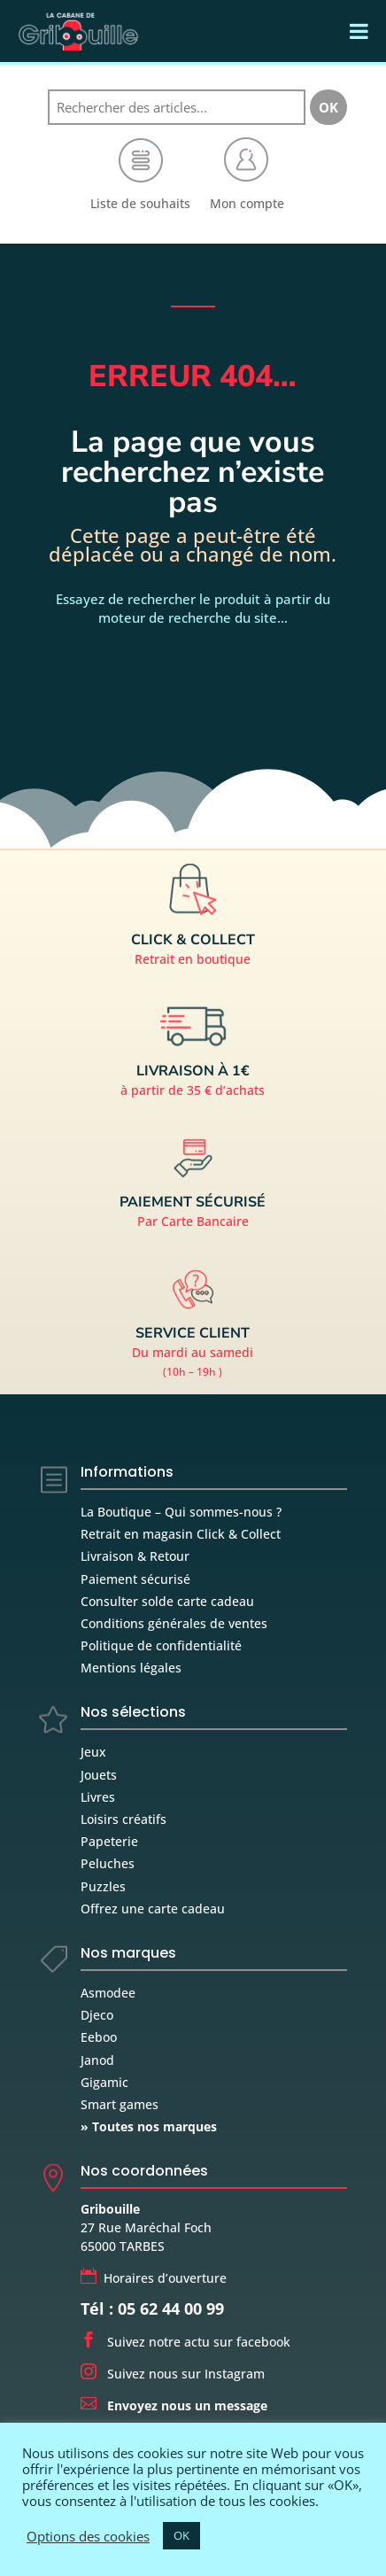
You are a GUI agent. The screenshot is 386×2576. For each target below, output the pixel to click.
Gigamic (104, 2082)
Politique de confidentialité (161, 1645)
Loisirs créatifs (123, 1819)
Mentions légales (131, 1667)
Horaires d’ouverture (154, 2278)
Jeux (93, 1751)
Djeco (97, 2014)
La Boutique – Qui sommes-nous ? (181, 1511)
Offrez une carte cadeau (153, 1908)
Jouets (99, 1774)
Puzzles (103, 1886)
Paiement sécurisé (135, 1579)
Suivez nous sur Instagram (173, 2373)
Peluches (108, 1863)
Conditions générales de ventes (174, 1623)
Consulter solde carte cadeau (167, 1601)
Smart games (119, 2104)
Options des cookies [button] (88, 2536)
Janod (97, 2060)
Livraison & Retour (135, 1556)
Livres (98, 1796)
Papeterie (109, 1841)
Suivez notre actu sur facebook (185, 2341)
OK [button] (181, 2535)
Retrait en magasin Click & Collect (181, 1533)
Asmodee (108, 1992)
